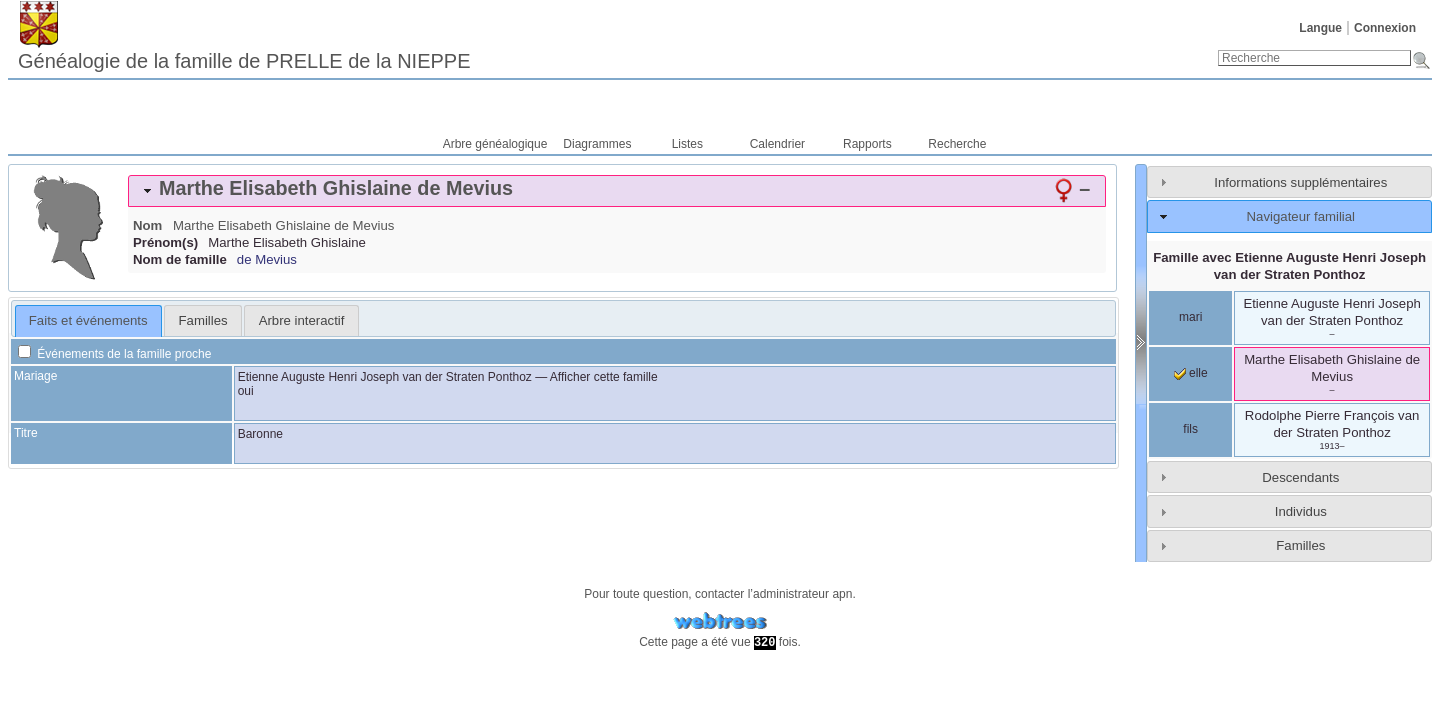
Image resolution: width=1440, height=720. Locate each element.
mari (1190, 317)
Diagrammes (597, 144)
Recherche (957, 144)
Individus (1301, 511)
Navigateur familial (1301, 216)
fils (1190, 429)
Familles (1300, 545)
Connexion (1385, 28)
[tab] (617, 191)
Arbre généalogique (495, 144)
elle (1191, 373)
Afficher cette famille (604, 377)
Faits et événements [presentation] (88, 320)
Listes (687, 144)
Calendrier (777, 144)
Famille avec (1289, 266)
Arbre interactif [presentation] (302, 320)
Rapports (867, 144)
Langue (1320, 28)
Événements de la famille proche (114, 354)
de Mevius (267, 259)
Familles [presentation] (203, 320)
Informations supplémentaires (1300, 182)
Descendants (1300, 477)
